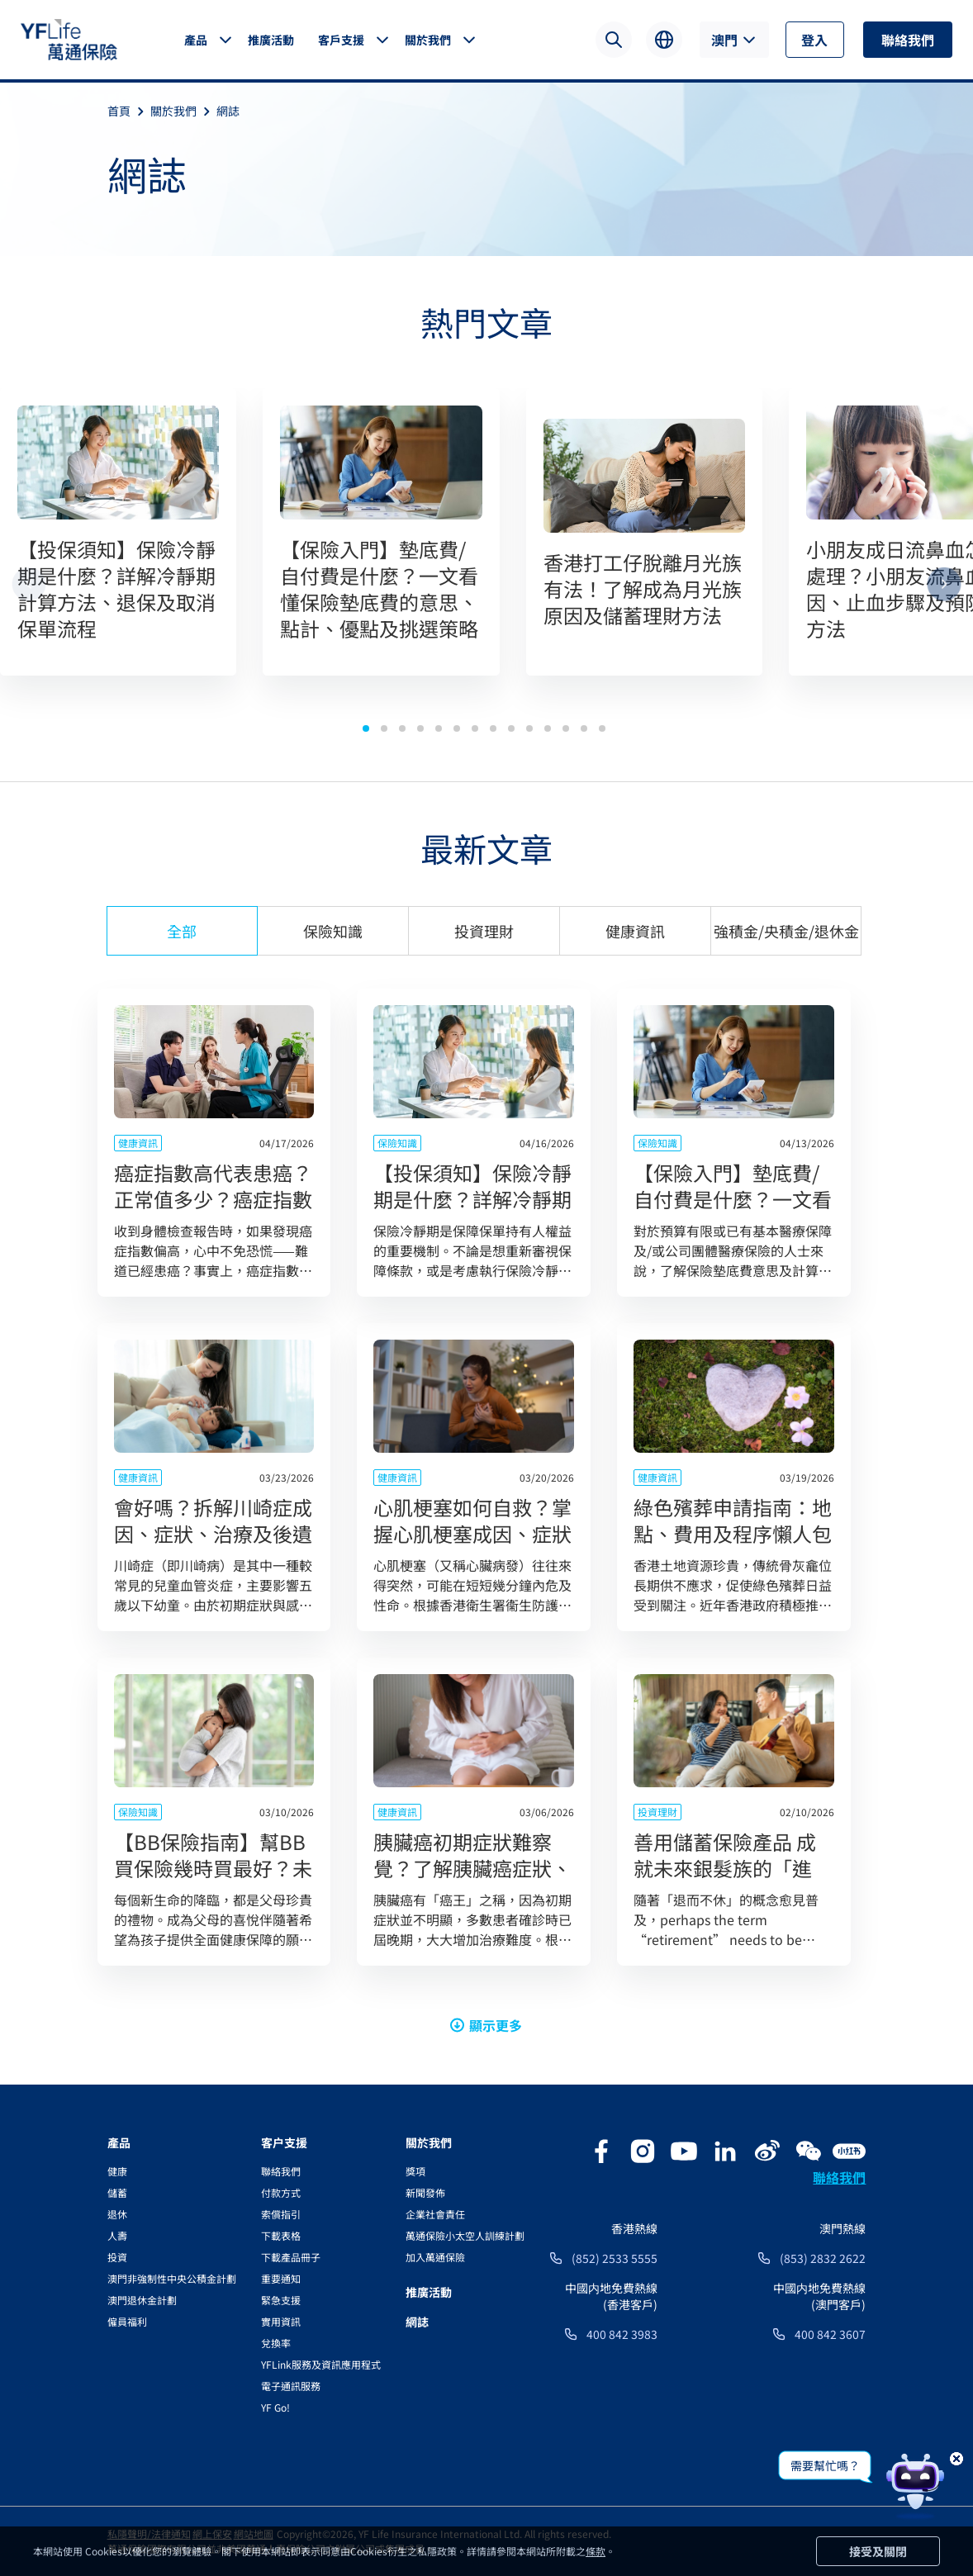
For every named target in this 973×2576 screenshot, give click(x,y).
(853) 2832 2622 (823, 2258)
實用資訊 (281, 2321)
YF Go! (275, 2407)
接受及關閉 (878, 2551)
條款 (595, 2551)
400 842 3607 (830, 2334)
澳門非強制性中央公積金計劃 (171, 2278)
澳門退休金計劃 (142, 2300)
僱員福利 (127, 2321)
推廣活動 (271, 39)
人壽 (117, 2235)
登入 (814, 40)
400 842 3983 (621, 2334)
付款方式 (281, 2192)
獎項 (415, 2171)
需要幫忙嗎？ (825, 2465)
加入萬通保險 (435, 2257)
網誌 (228, 110)
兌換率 (276, 2343)
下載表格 (281, 2235)
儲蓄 (117, 2192)
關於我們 (428, 39)
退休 (117, 2214)
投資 (117, 2257)
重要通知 (281, 2278)
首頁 (128, 110)
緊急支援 (281, 2300)
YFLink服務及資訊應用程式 (321, 2364)
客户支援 (284, 2142)
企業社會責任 (435, 2214)
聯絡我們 (907, 40)
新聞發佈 (425, 2192)
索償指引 (281, 2214)
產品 (195, 39)
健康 (117, 2171)
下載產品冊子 (290, 2257)
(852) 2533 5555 (614, 2258)
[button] (366, 728)
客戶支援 (341, 39)
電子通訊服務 (290, 2386)
